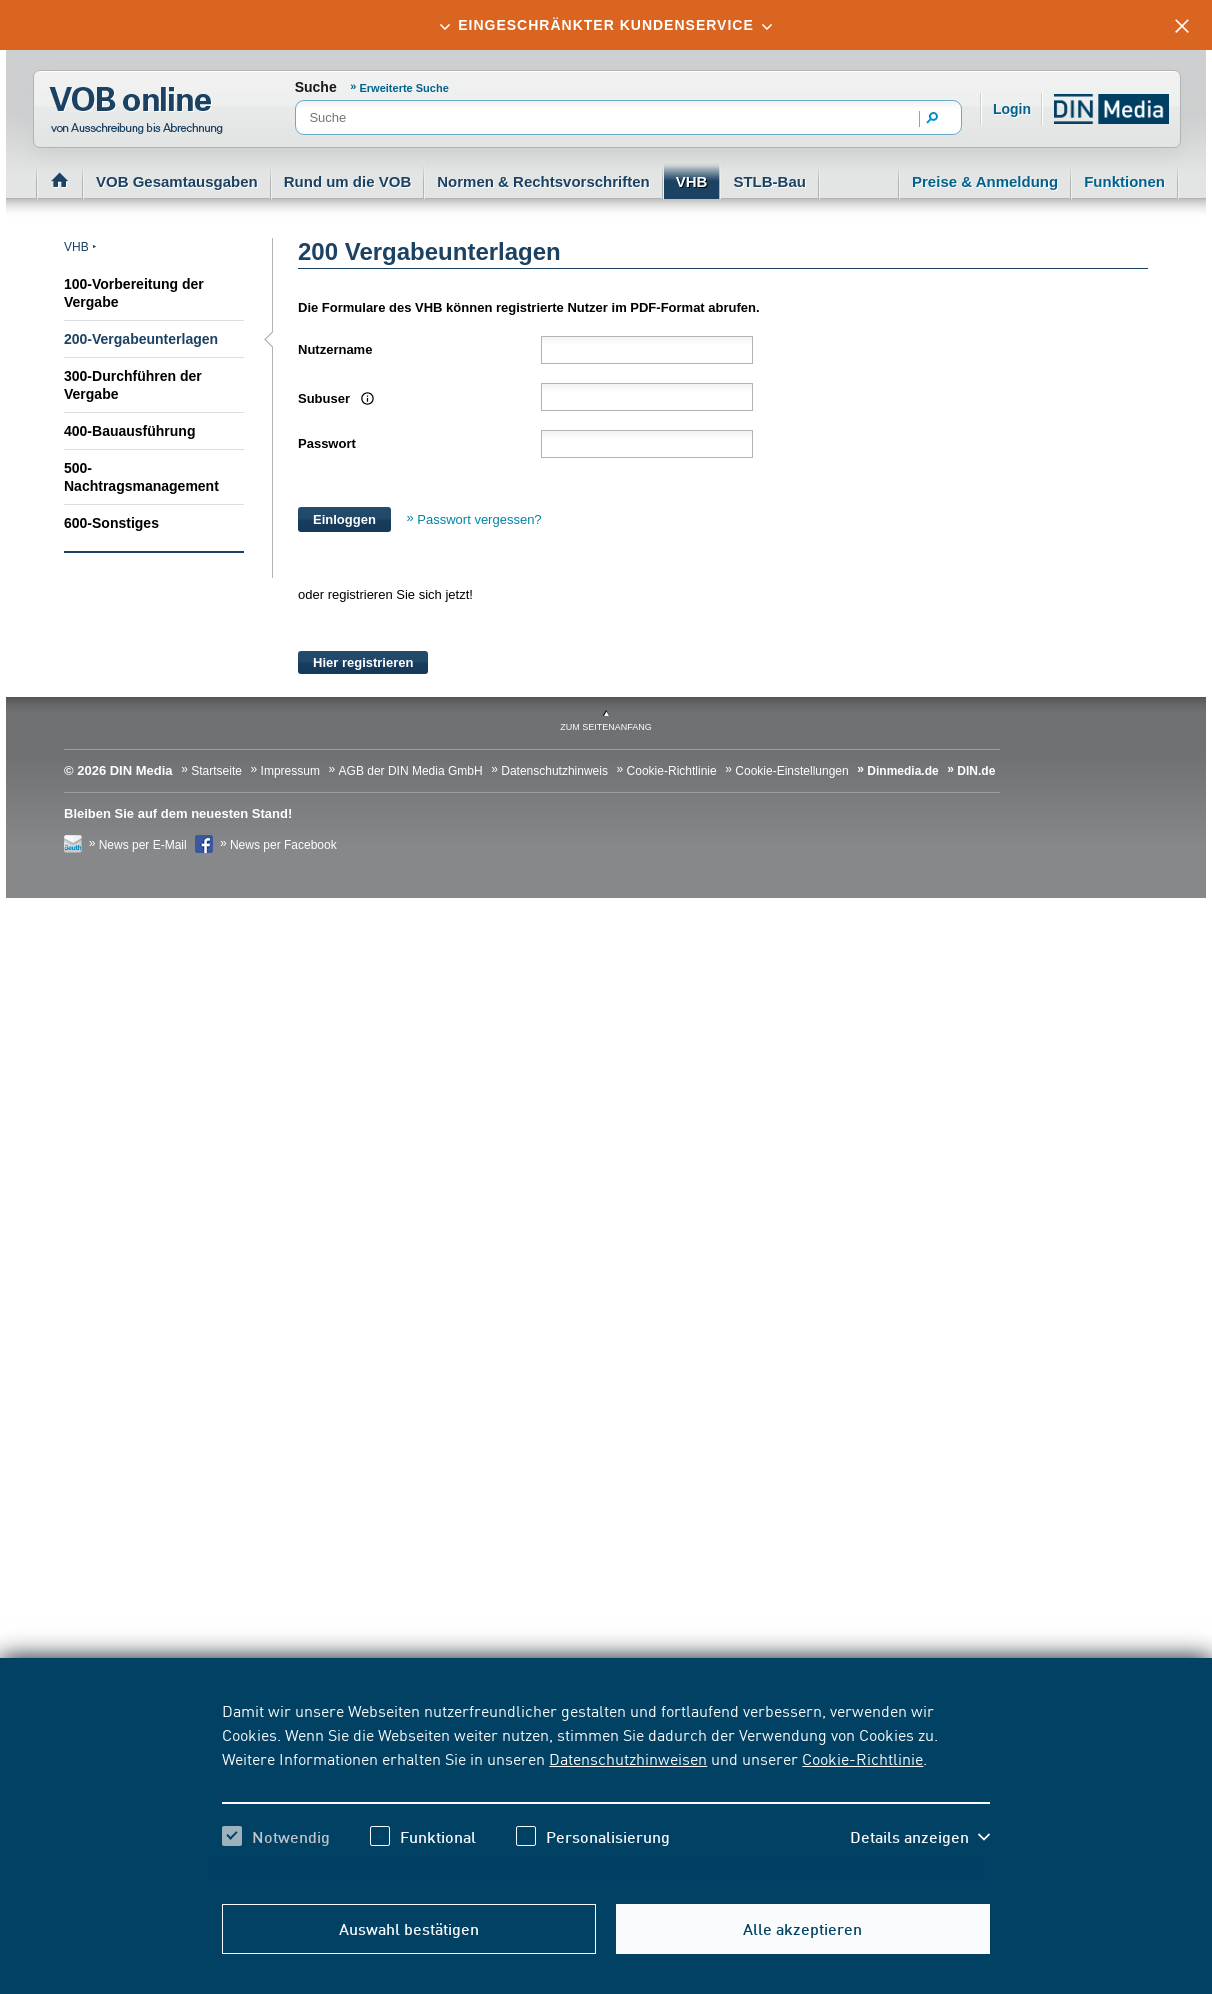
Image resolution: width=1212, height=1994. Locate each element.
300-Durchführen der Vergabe (133, 385)
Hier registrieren (363, 662)
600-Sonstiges (111, 523)
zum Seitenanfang (606, 727)
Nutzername (335, 349)
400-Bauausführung (129, 431)
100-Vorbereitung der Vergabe (134, 293)
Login (1012, 109)
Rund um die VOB (348, 181)
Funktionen (1124, 181)
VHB (692, 181)
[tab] (606, 25)
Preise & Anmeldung (985, 181)
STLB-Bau (769, 181)
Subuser (333, 398)
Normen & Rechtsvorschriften (543, 181)
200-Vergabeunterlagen (141, 339)
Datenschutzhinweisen (628, 1758)
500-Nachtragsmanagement (141, 477)
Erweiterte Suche (404, 88)
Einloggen (344, 519)
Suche (316, 87)
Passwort (327, 443)
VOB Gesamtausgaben (177, 181)
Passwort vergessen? (479, 519)
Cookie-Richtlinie (862, 1758)
